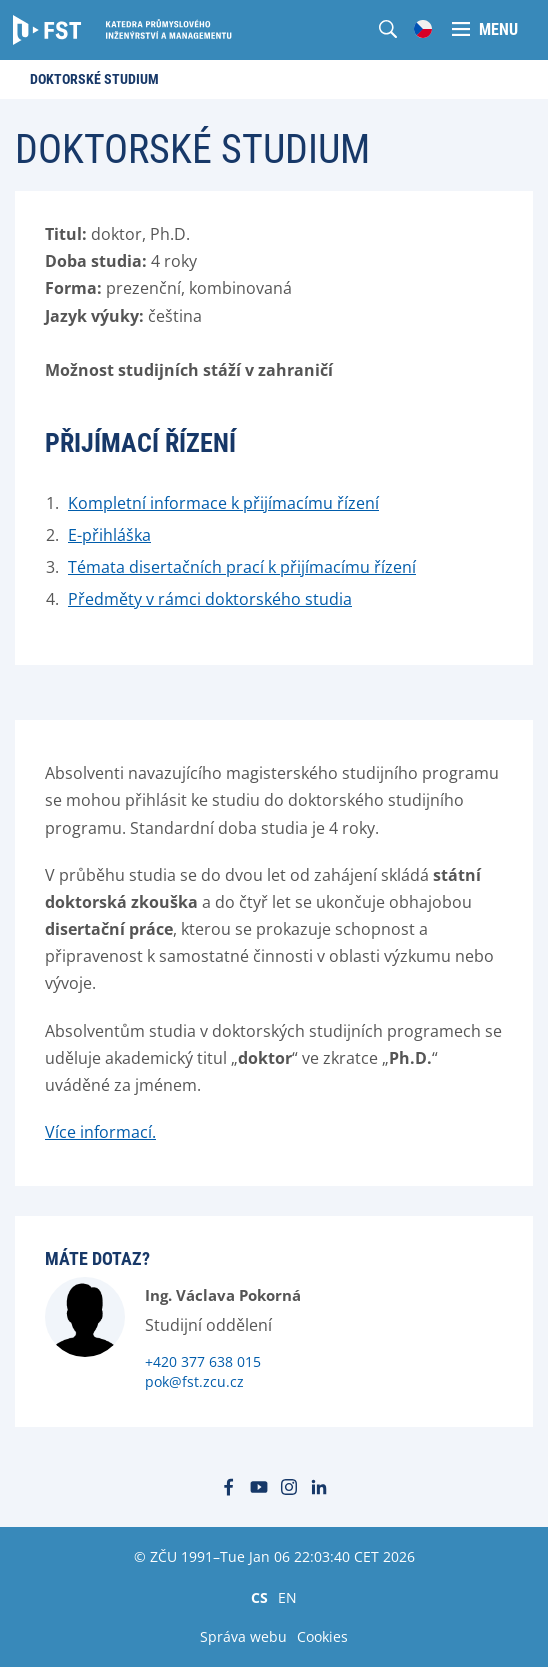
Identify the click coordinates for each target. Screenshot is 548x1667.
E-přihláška (109, 535)
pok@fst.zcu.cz (194, 1381)
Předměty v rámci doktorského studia (210, 599)
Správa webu (243, 1636)
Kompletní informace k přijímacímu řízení (223, 503)
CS (259, 1597)
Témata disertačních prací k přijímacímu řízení (242, 567)
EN (287, 1597)
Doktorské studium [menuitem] (94, 79)
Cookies (322, 1636)
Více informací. (100, 1132)
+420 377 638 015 (203, 1361)
